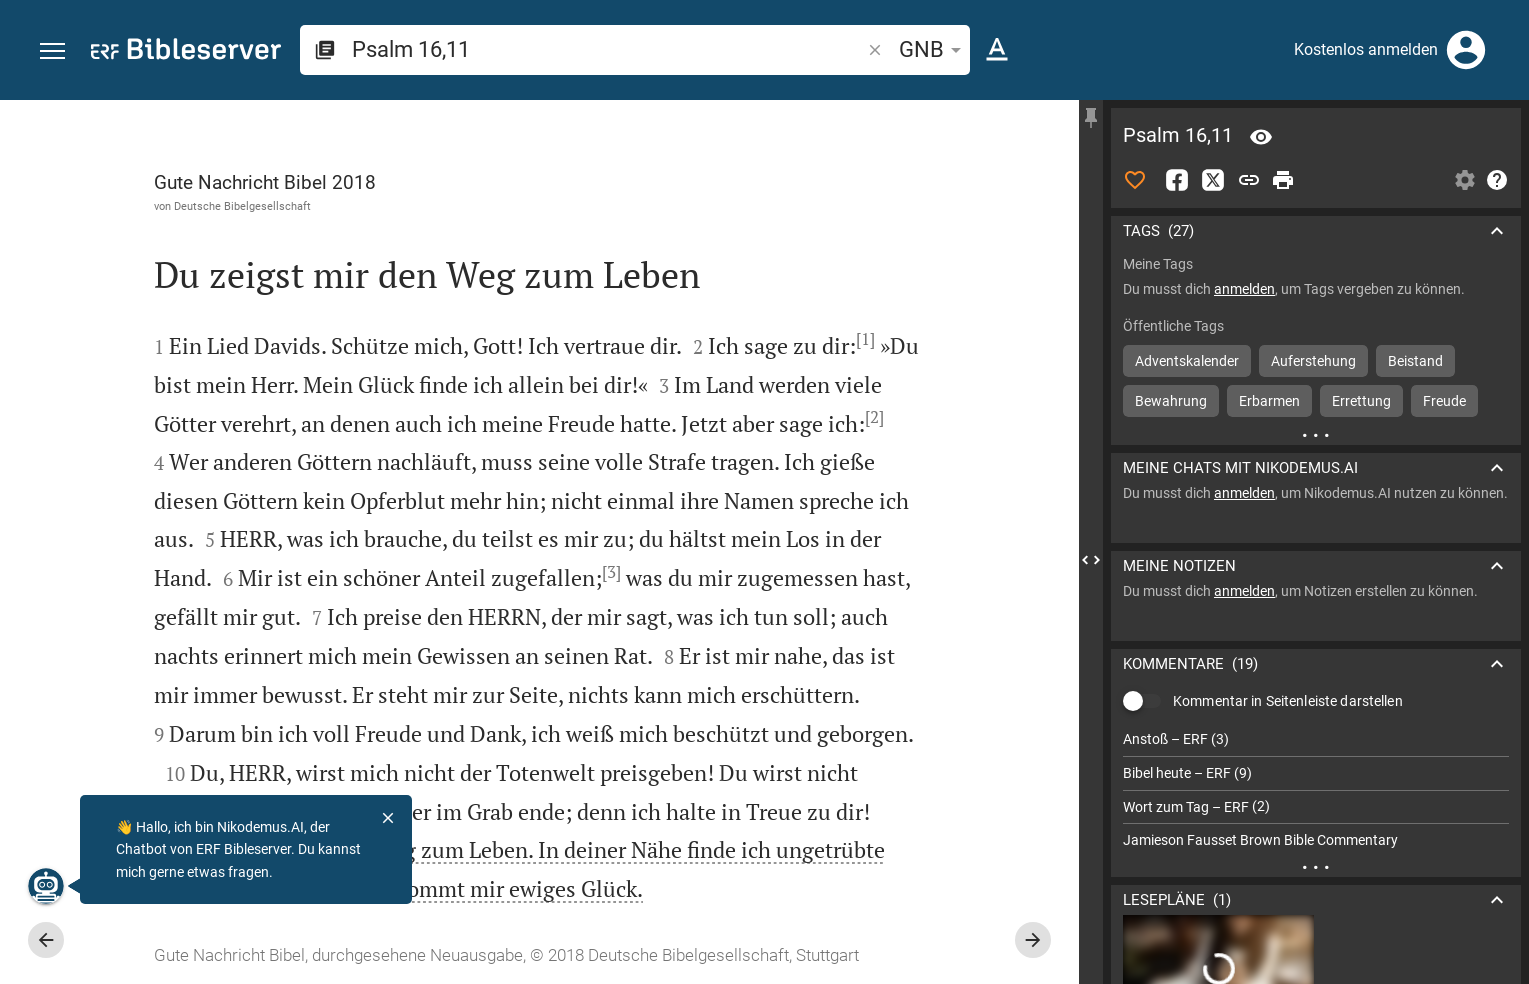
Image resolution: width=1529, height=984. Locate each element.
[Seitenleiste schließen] (1091, 560)
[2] (874, 417)
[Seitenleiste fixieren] (1091, 118)
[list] (1316, 790)
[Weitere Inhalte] (1316, 435)
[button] (52, 51)
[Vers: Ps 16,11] (1261, 137)
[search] (608, 49)
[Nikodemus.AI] (46, 886)
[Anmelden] (1466, 50)
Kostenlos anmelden (1366, 49)
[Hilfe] (1497, 180)
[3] (611, 572)
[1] (865, 339)
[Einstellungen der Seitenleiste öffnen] (1465, 180)
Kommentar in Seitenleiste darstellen (1288, 701)
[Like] (1135, 180)
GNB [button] (933, 49)
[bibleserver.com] (186, 52)
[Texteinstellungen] (997, 50)
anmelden (1244, 289)
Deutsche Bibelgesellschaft (242, 206)
